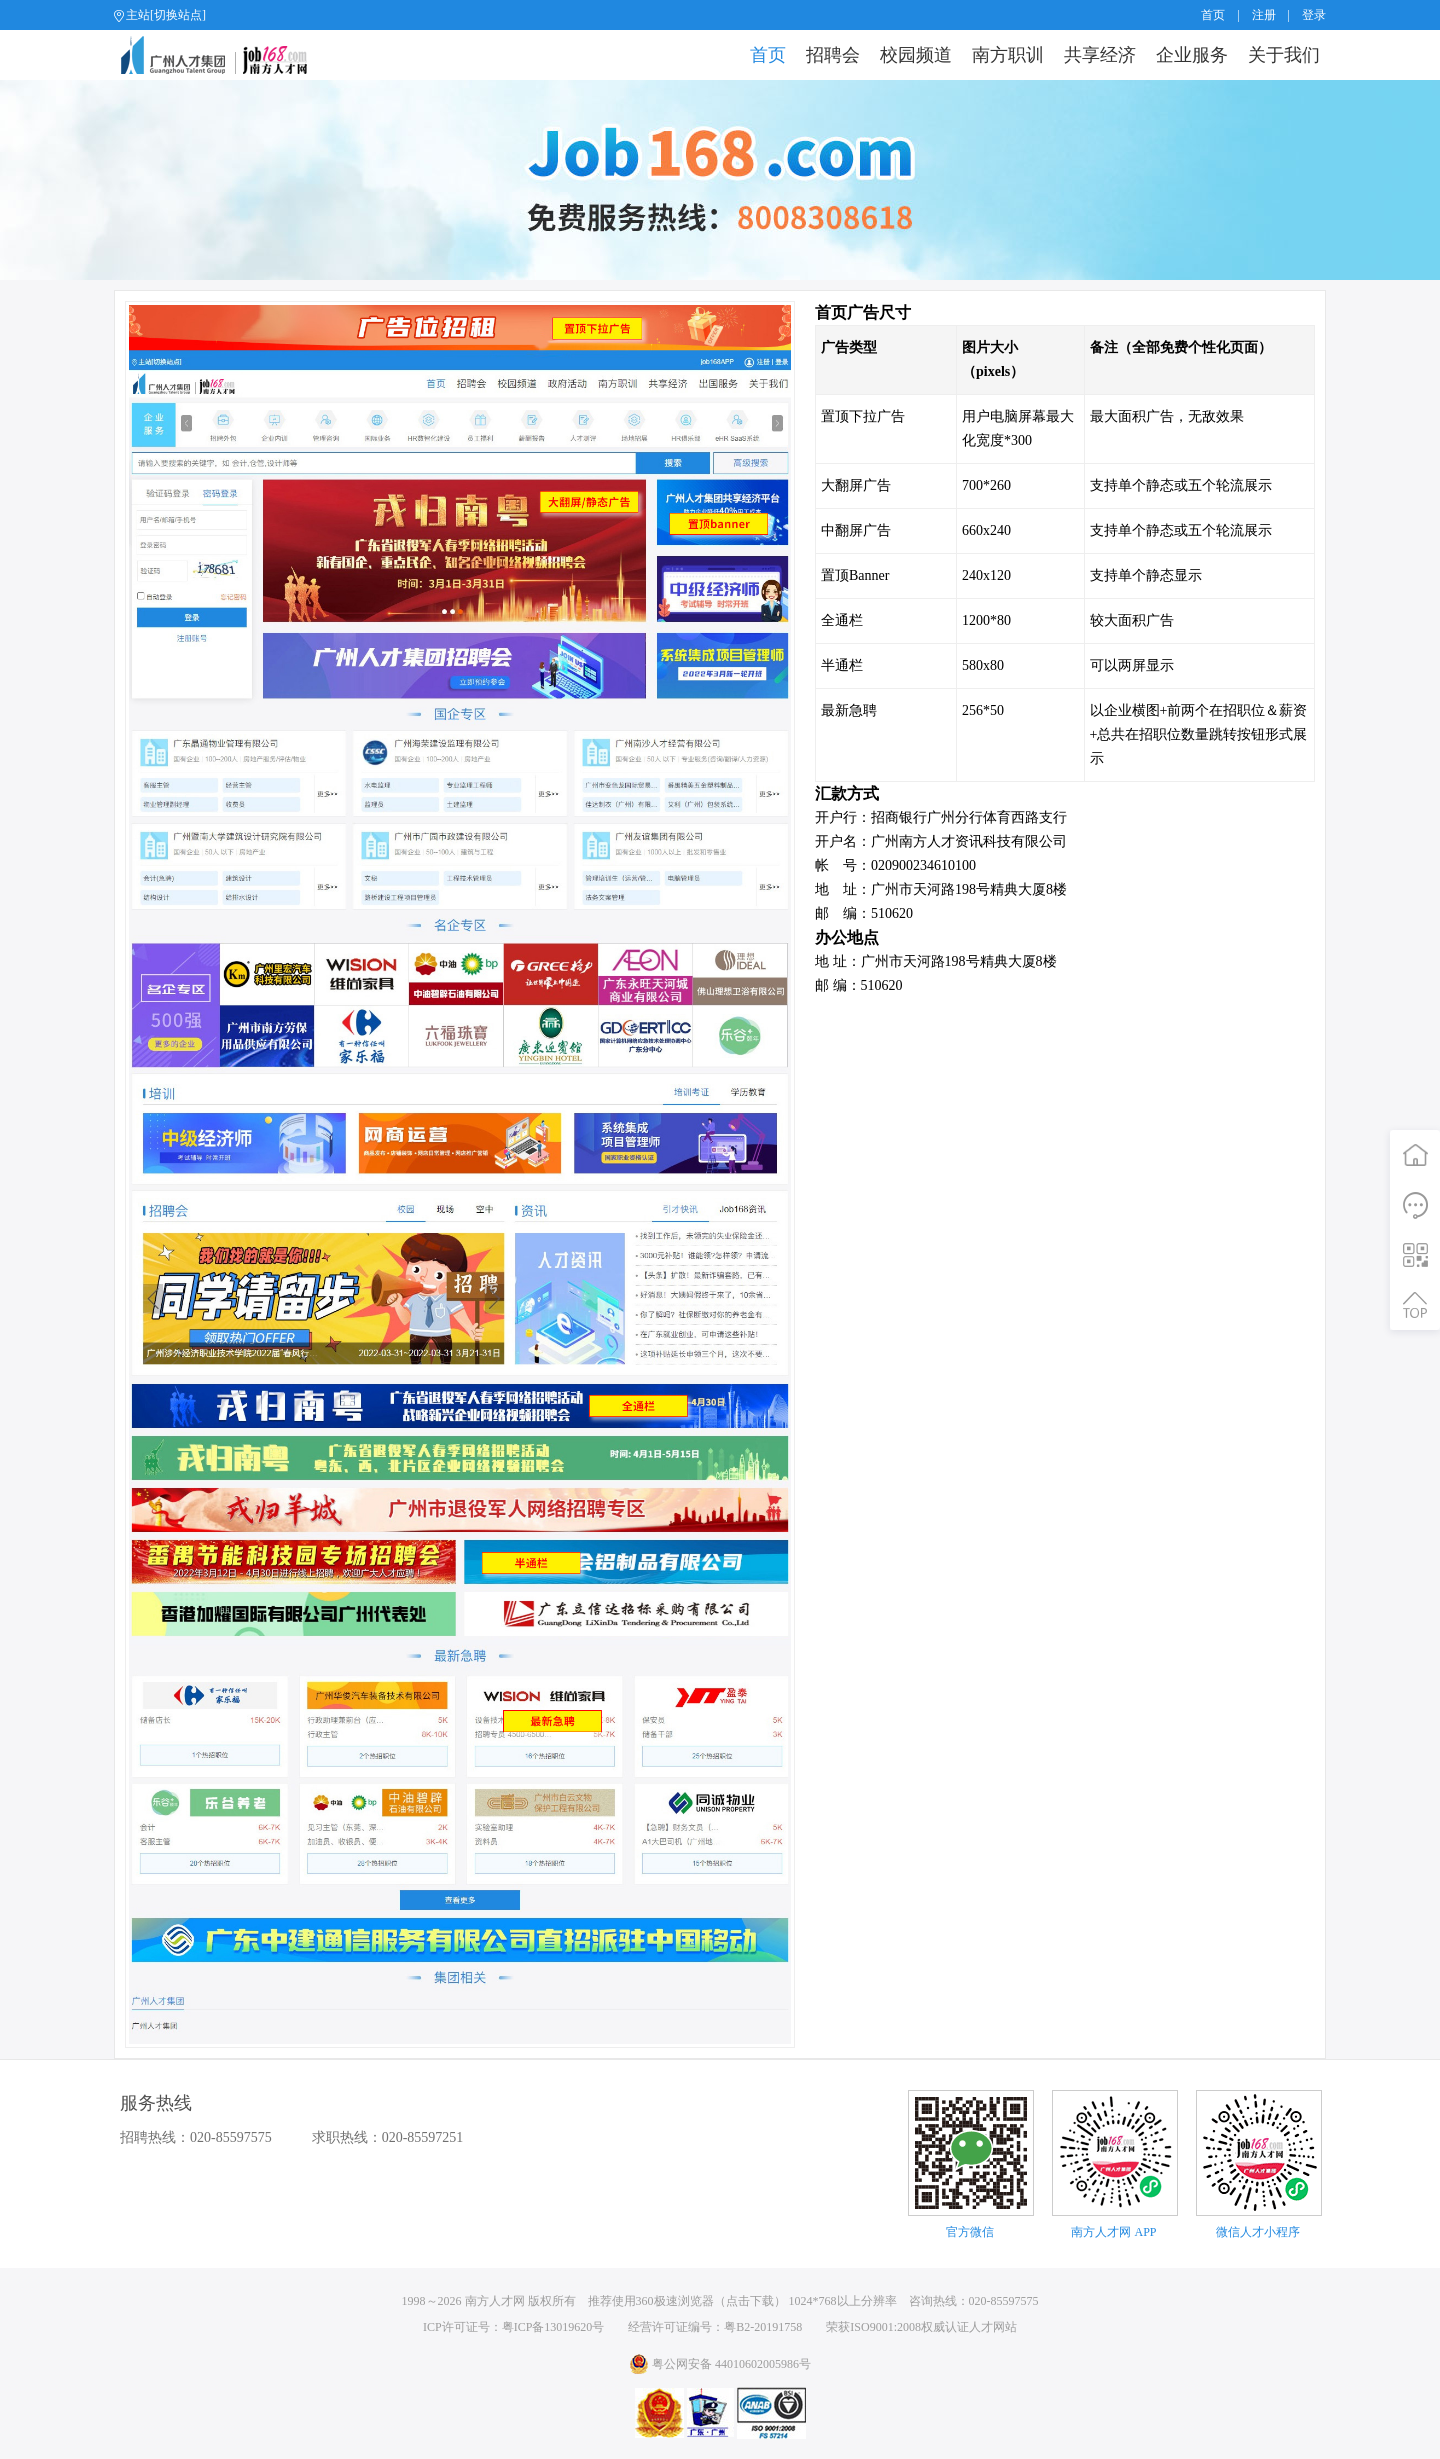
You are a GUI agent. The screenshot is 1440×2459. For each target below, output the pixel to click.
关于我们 (1284, 55)
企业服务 (1192, 55)
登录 (1314, 15)
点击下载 (750, 2301)
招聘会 (833, 55)
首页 (1213, 15)
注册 (1264, 15)
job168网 (222, 55)
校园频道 (916, 55)
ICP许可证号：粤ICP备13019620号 (513, 2327)
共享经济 (1100, 55)
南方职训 (1008, 55)
